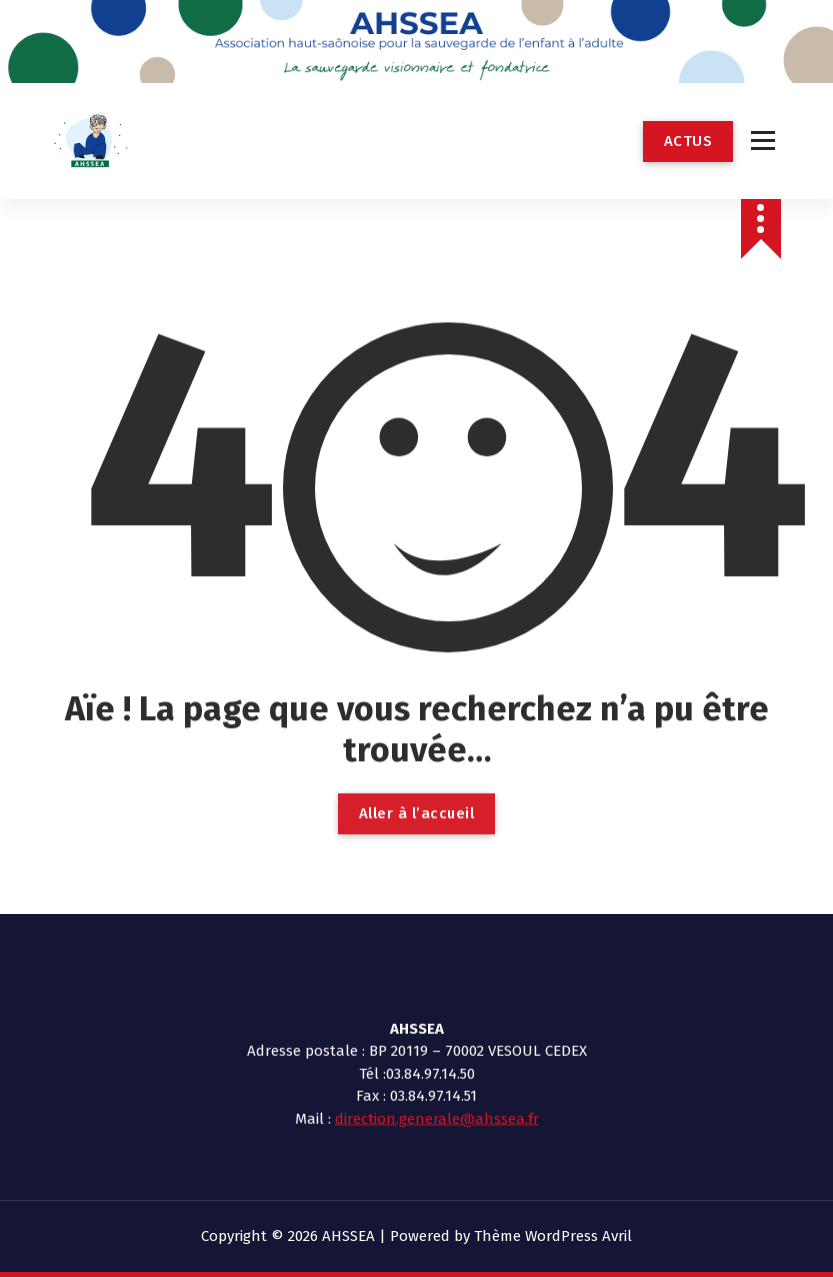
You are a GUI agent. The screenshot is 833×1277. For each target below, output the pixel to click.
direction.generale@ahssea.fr (437, 1009)
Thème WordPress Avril (553, 1236)
